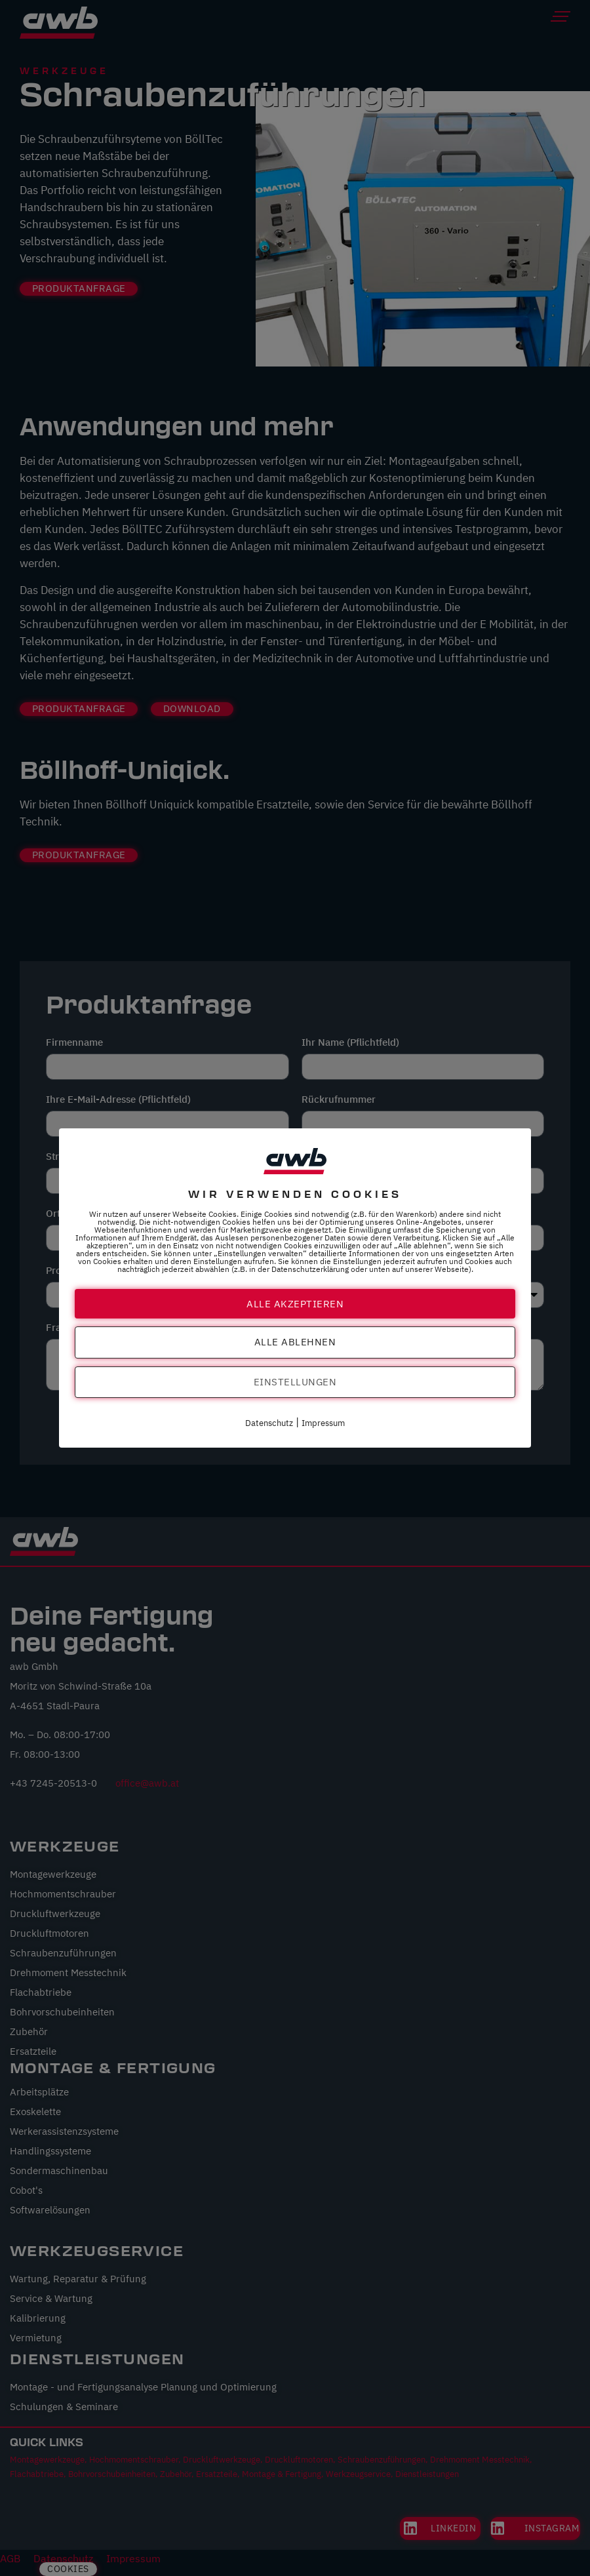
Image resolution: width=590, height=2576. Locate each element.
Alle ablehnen (295, 1342)
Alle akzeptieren (295, 1303)
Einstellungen (295, 1382)
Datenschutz (269, 1423)
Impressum (323, 1423)
